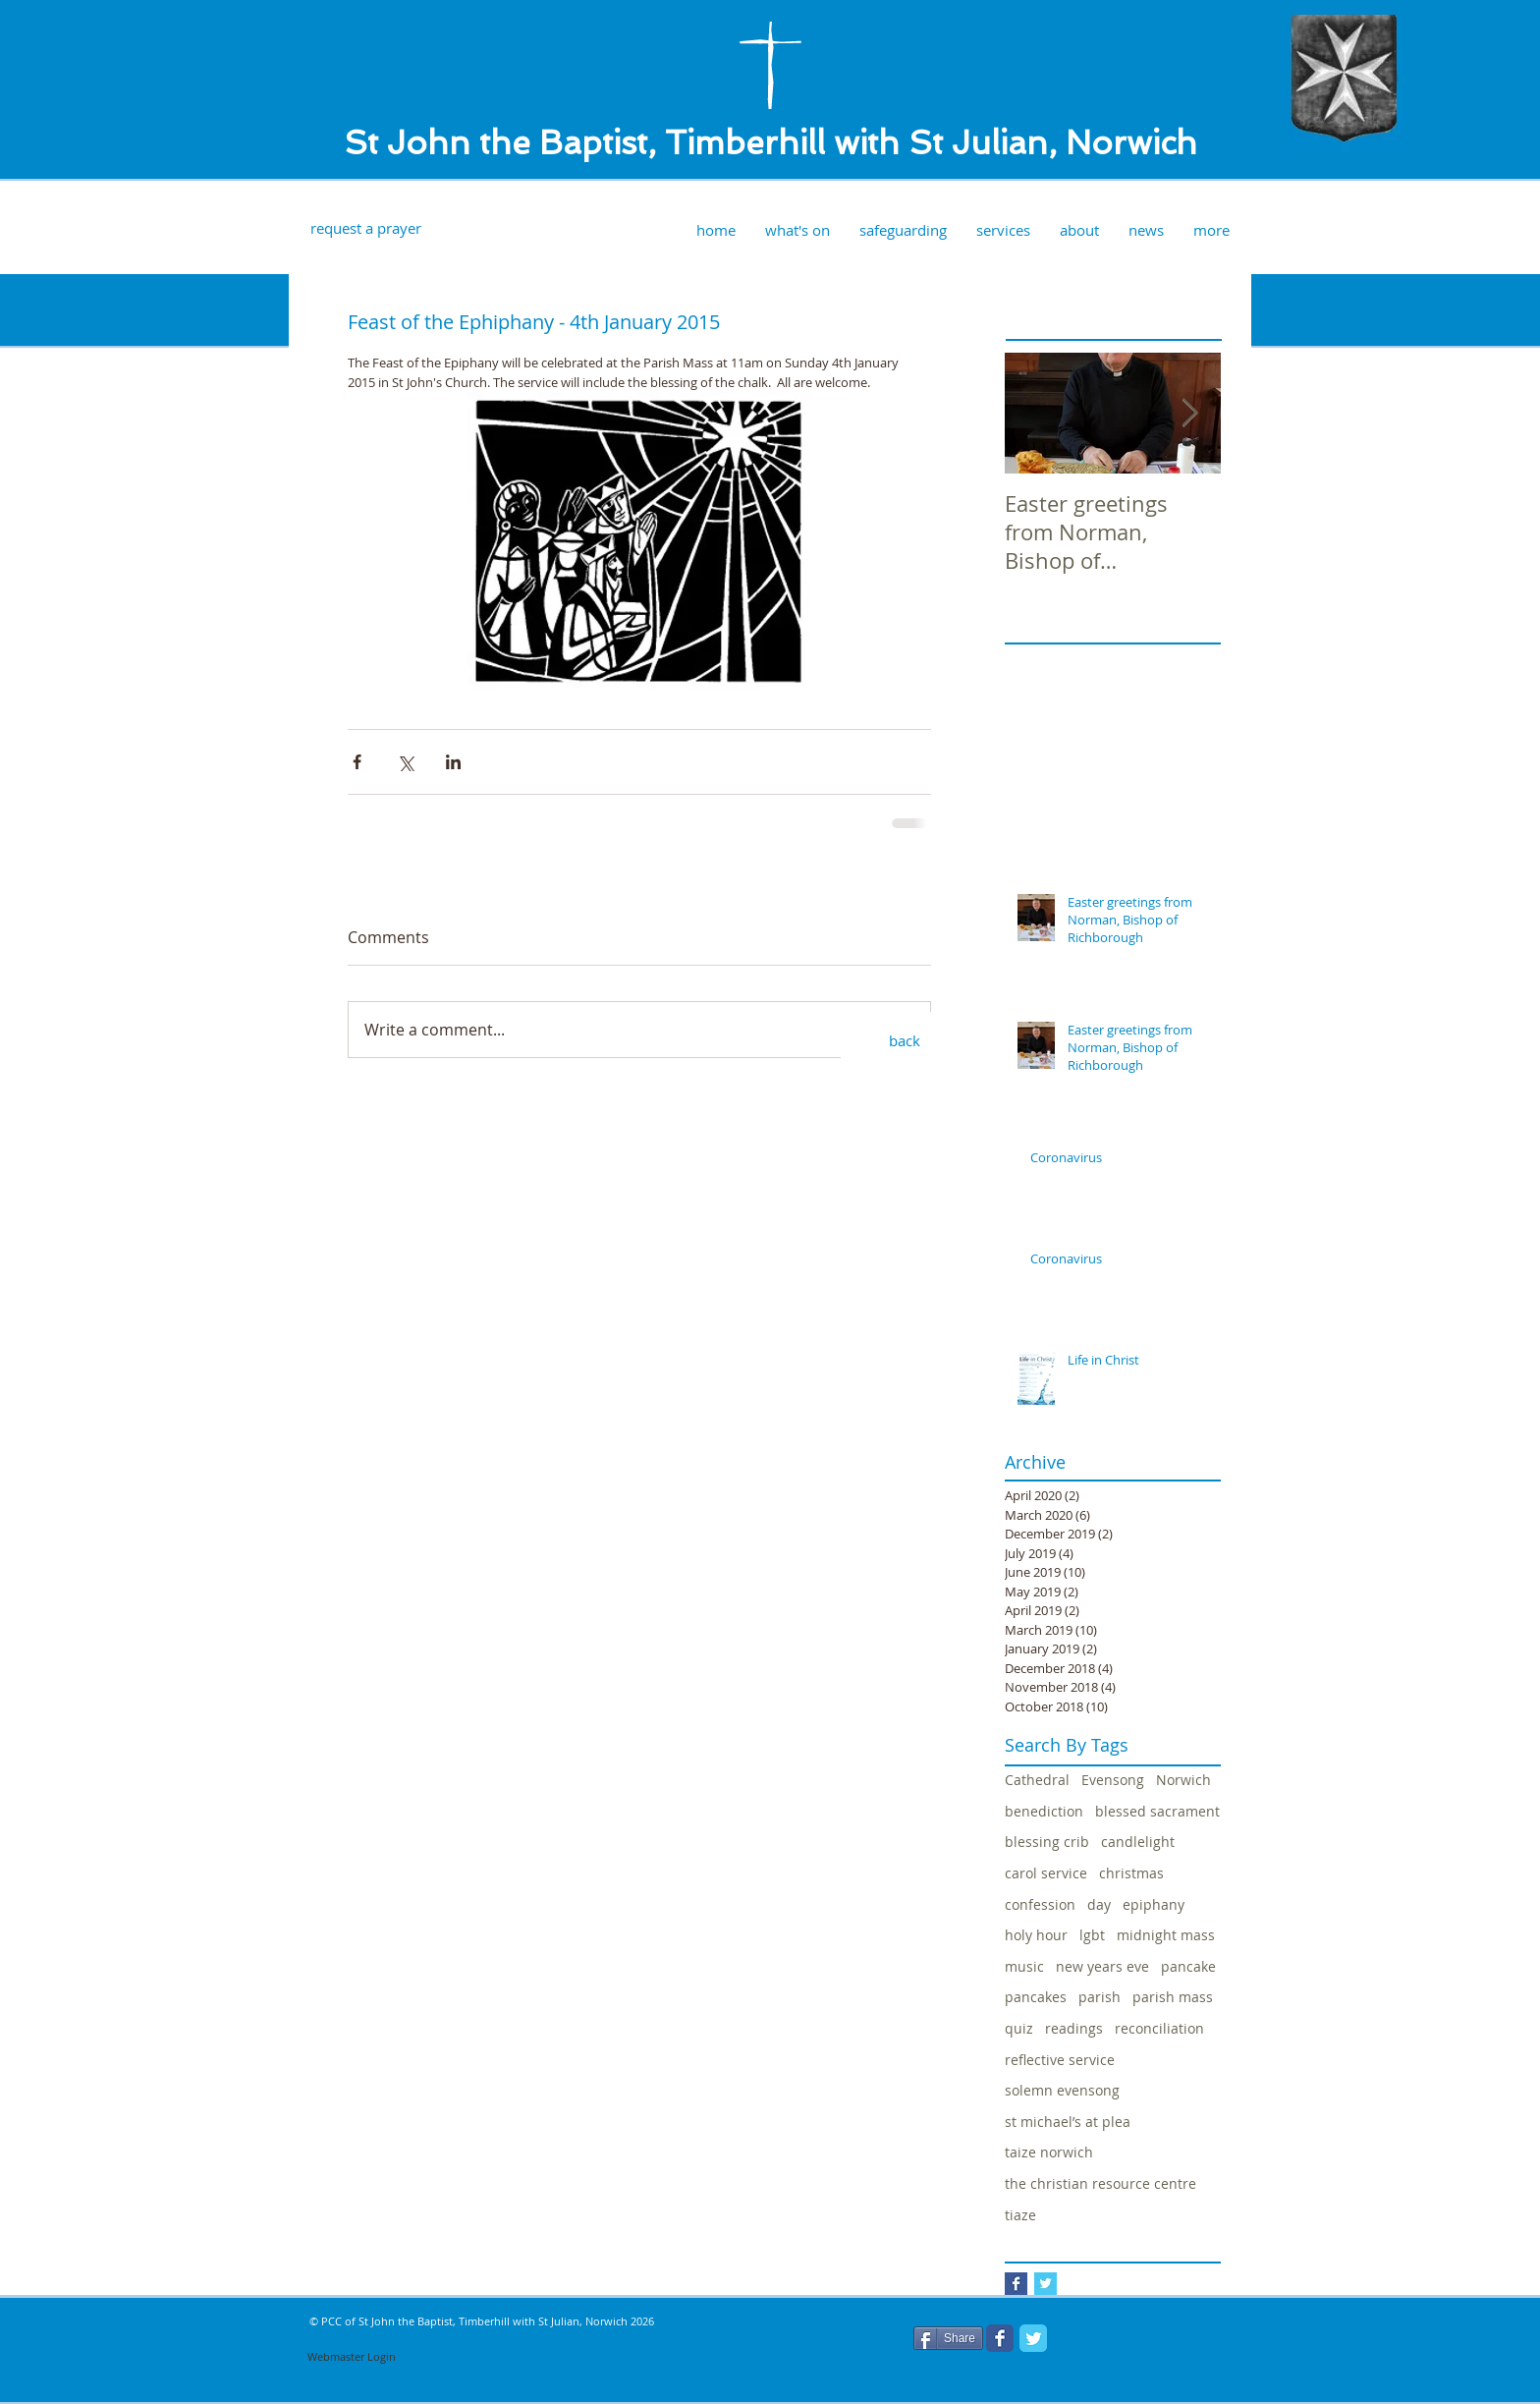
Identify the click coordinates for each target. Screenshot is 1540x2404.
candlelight (1138, 1841)
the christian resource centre (1100, 2183)
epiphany (1153, 1904)
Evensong (1112, 1779)
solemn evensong (1062, 2090)
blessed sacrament (1157, 1811)
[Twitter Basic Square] (1045, 2283)
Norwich (1183, 1779)
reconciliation (1159, 2028)
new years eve (1102, 1966)
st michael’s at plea (1067, 2121)
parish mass (1172, 1996)
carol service (1046, 1873)
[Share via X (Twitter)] (405, 762)
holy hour (1036, 1935)
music (1024, 1966)
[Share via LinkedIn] (453, 762)
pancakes (1036, 1996)
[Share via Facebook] (357, 762)
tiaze (1020, 2215)
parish (1099, 1996)
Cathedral (1037, 1779)
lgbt (1092, 1935)
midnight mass (1166, 1935)
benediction (1044, 1811)
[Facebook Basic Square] (1016, 2283)
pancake (1188, 1966)
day (1099, 1904)
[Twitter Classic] (1033, 2338)
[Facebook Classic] (1000, 2338)
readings (1074, 2028)
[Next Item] (1189, 413)
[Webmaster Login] (352, 2357)
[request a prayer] (365, 228)
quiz (1019, 2028)
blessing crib (1047, 1841)
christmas (1131, 1873)
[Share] (948, 2338)
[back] (904, 1041)
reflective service (1060, 2059)
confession (1040, 1904)
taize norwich (1049, 2152)
